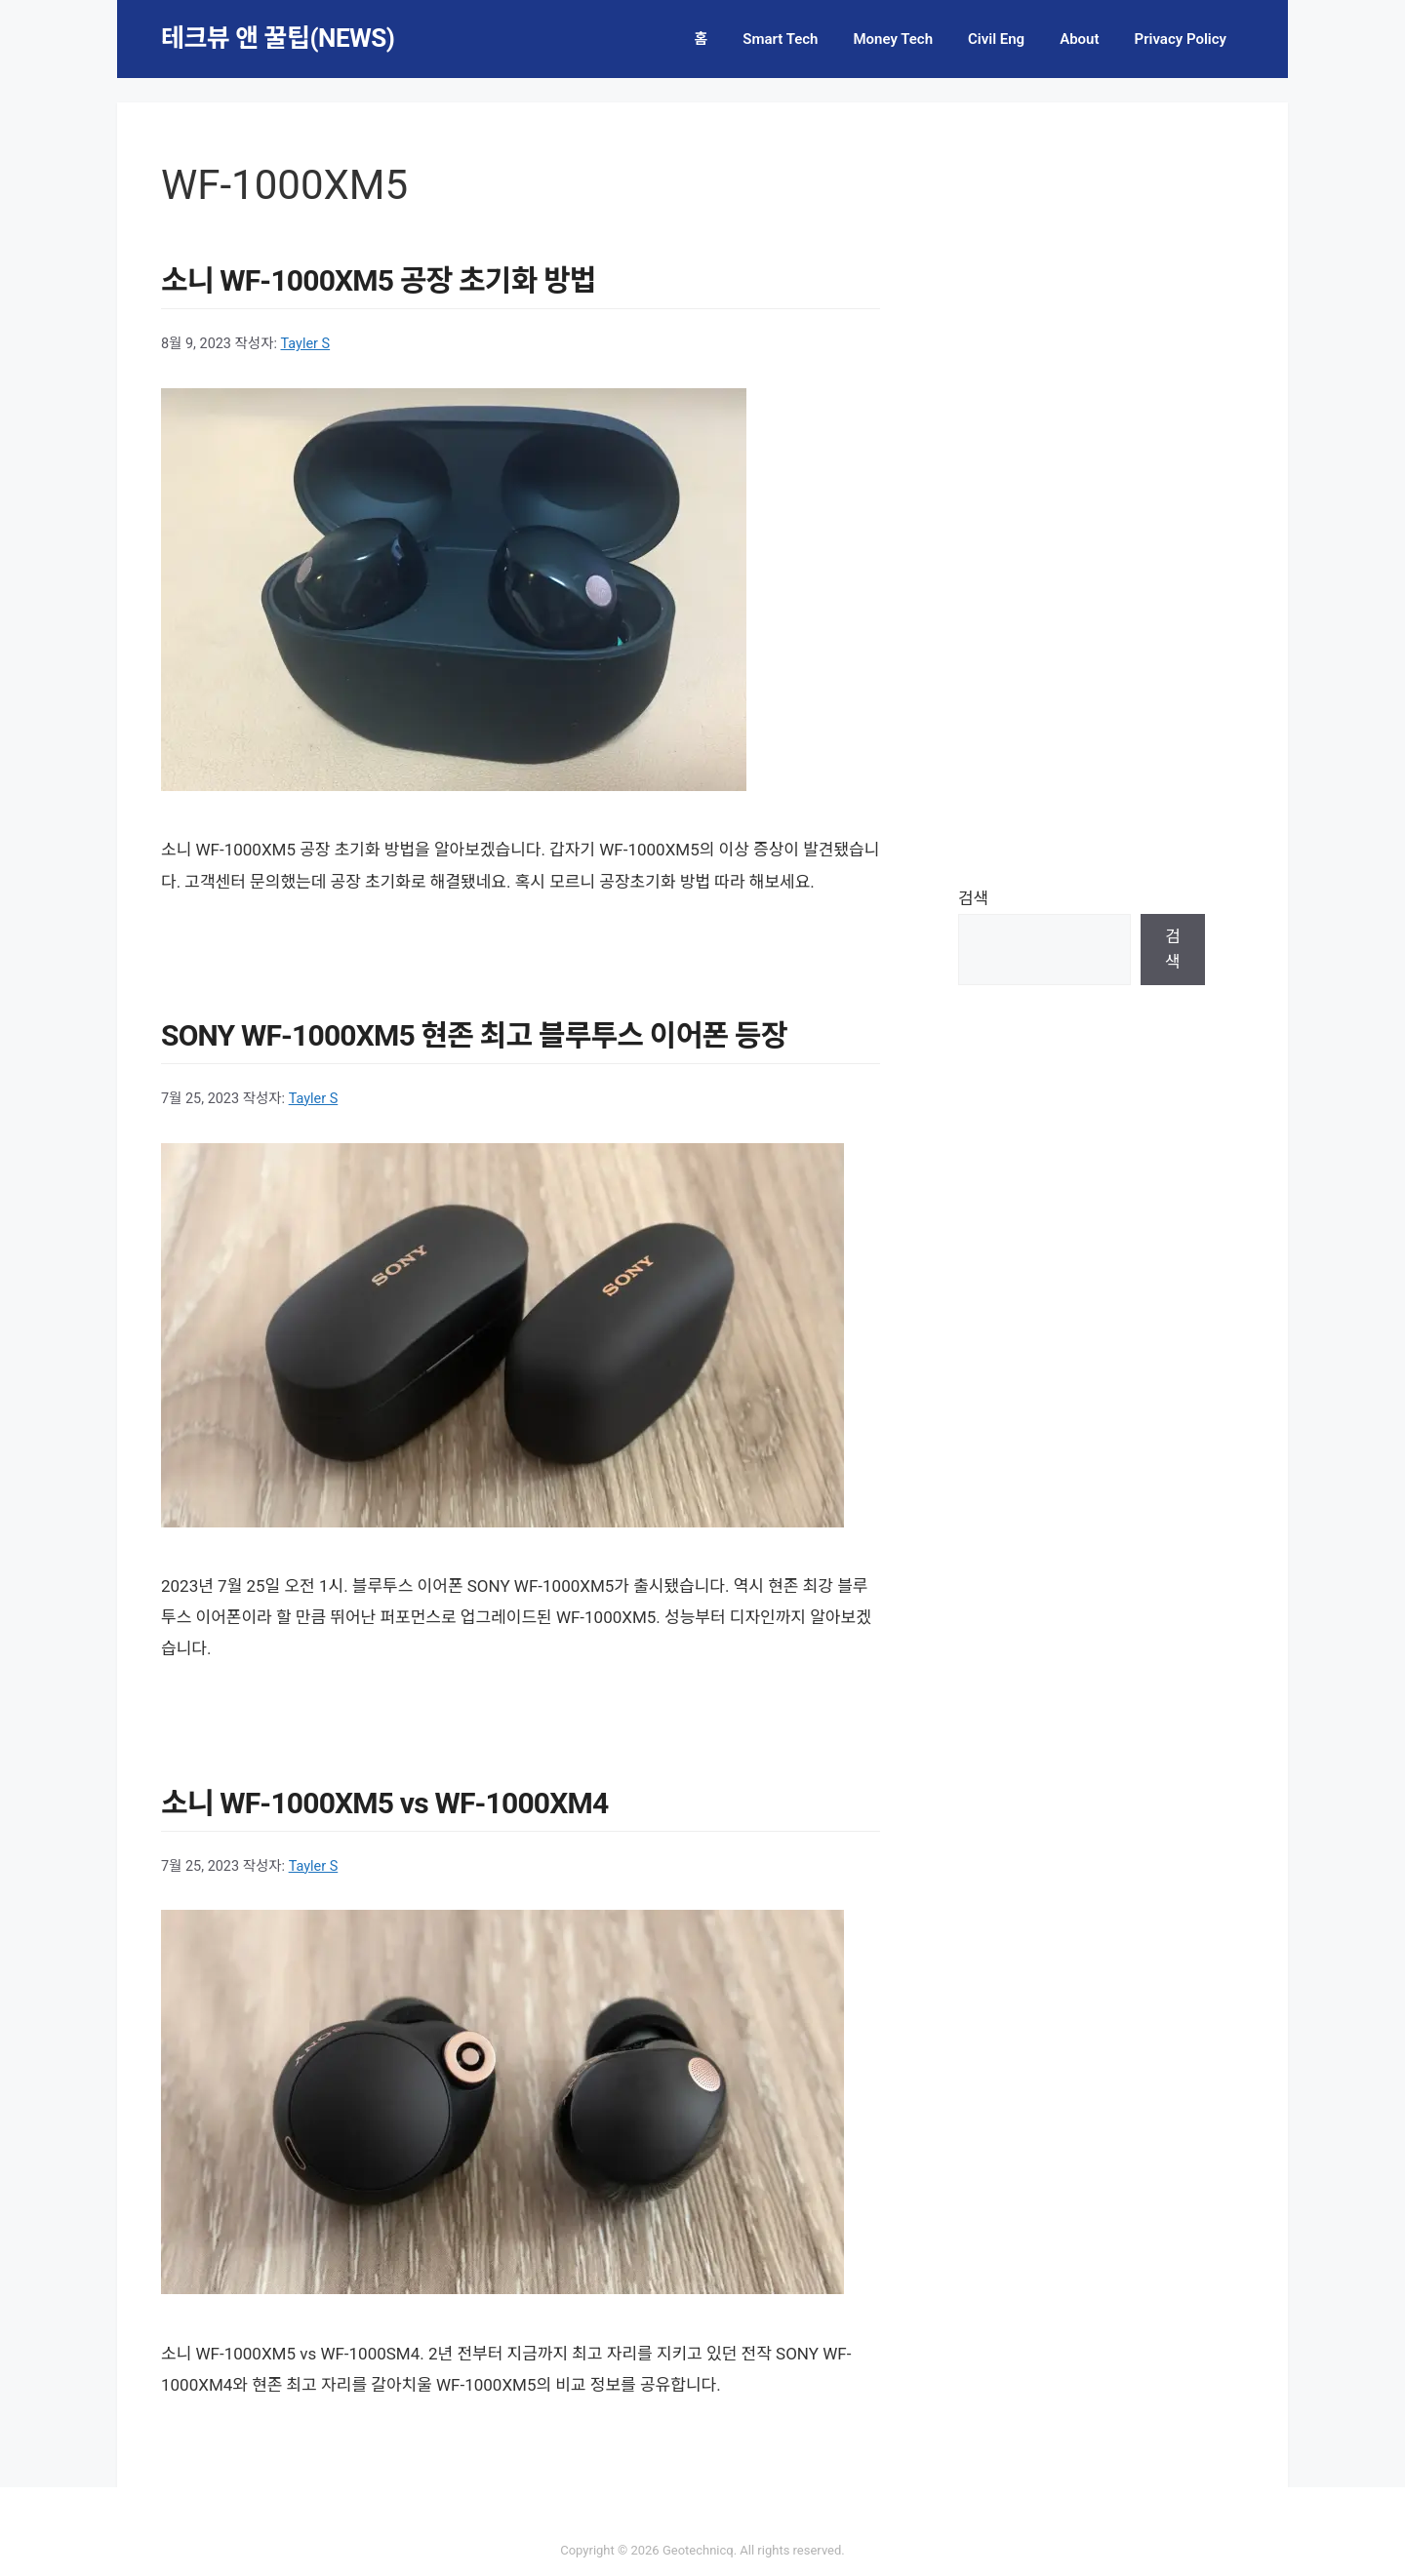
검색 (973, 898)
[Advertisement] (1081, 492)
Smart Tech (780, 39)
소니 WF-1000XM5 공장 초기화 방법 (378, 280)
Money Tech (893, 39)
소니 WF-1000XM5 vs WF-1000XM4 (384, 1803)
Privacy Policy (1180, 39)
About (1079, 39)
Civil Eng (996, 39)
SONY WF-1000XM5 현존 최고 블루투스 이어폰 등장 (474, 1035)
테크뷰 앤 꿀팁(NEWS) (277, 38)
